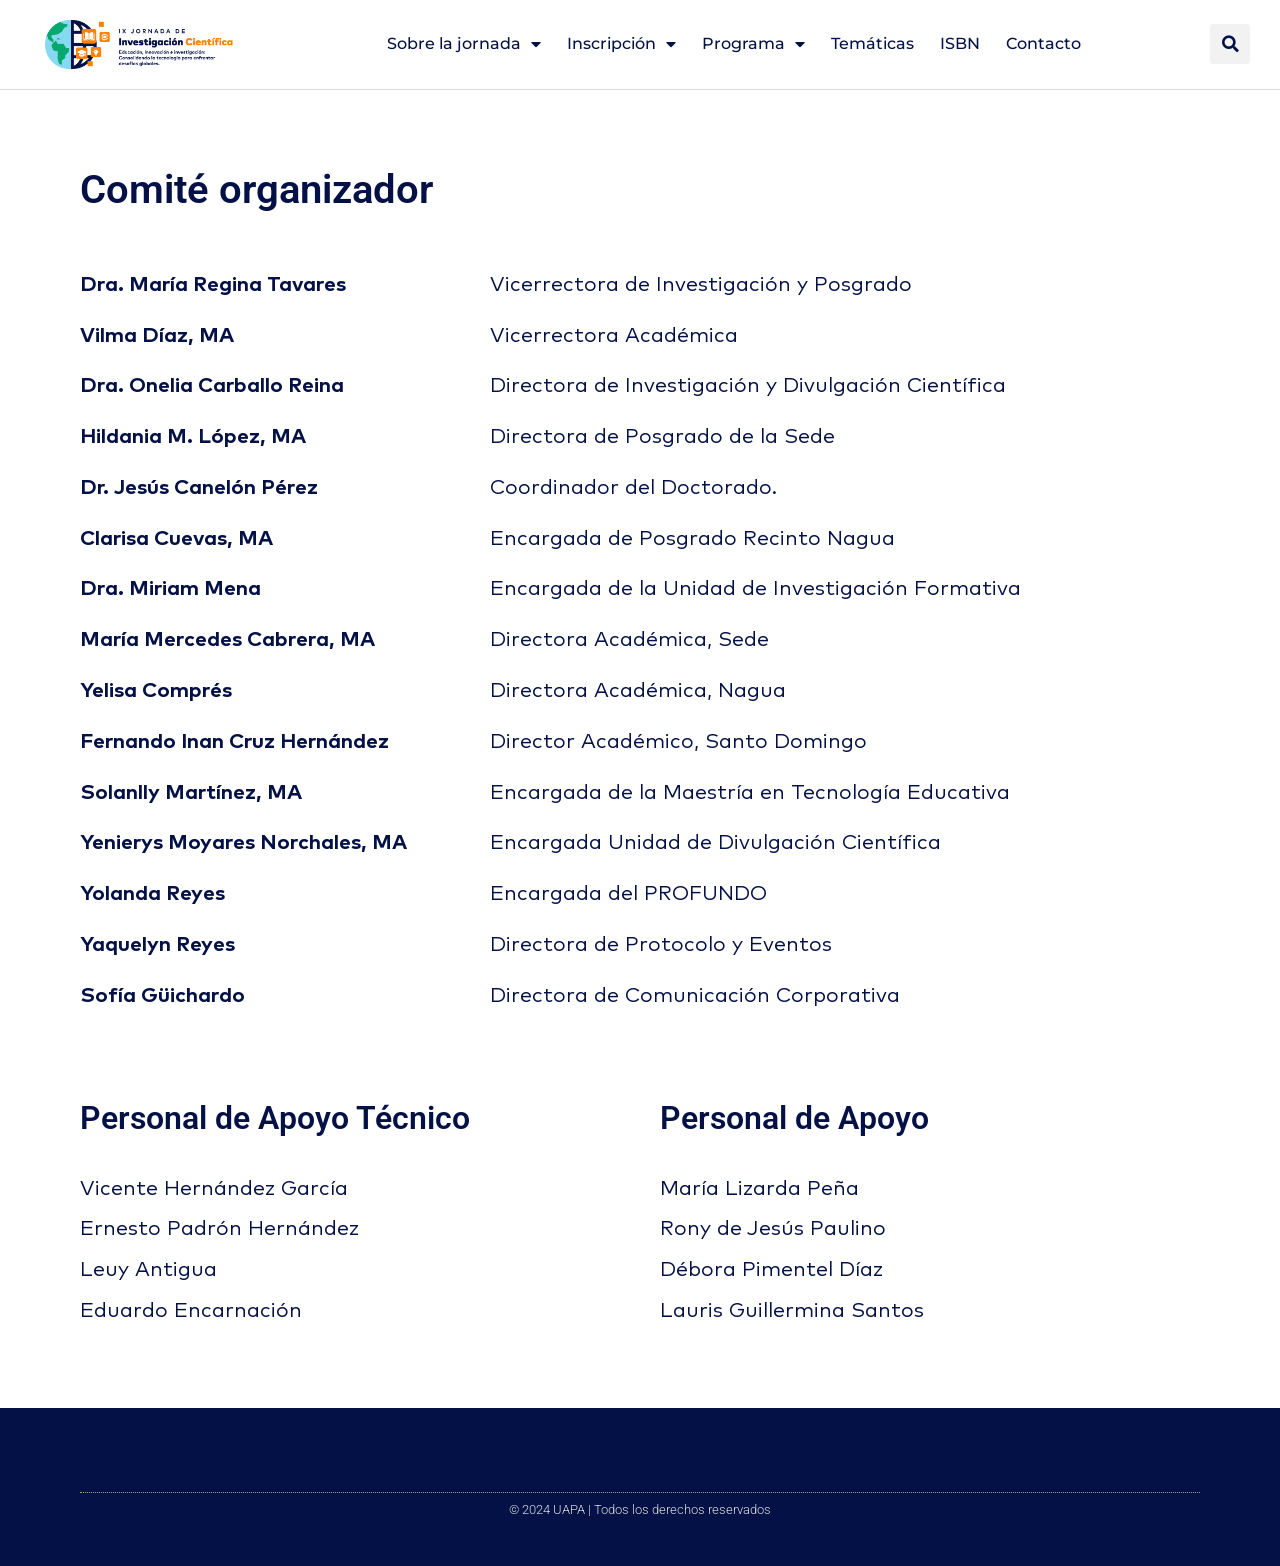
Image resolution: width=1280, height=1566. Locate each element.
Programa (753, 44)
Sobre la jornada (464, 44)
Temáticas (872, 43)
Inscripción (621, 44)
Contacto (1043, 43)
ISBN (960, 43)
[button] (1230, 44)
